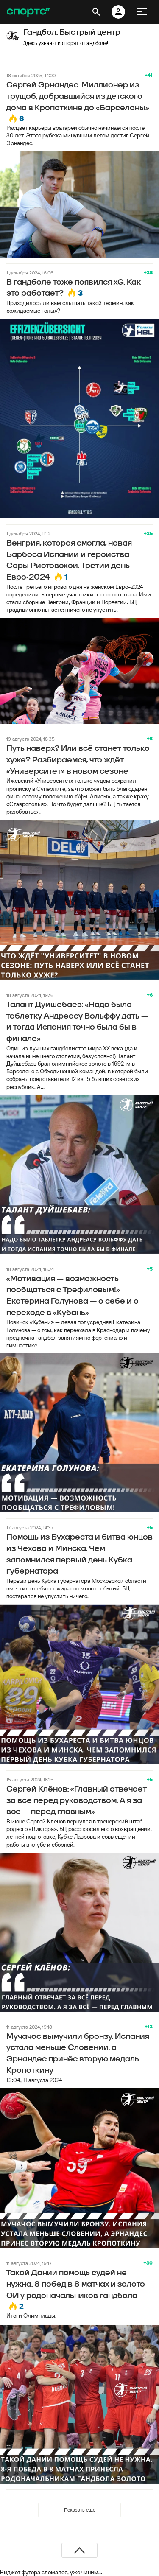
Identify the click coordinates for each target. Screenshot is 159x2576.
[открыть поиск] (96, 12)
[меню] (142, 11)
